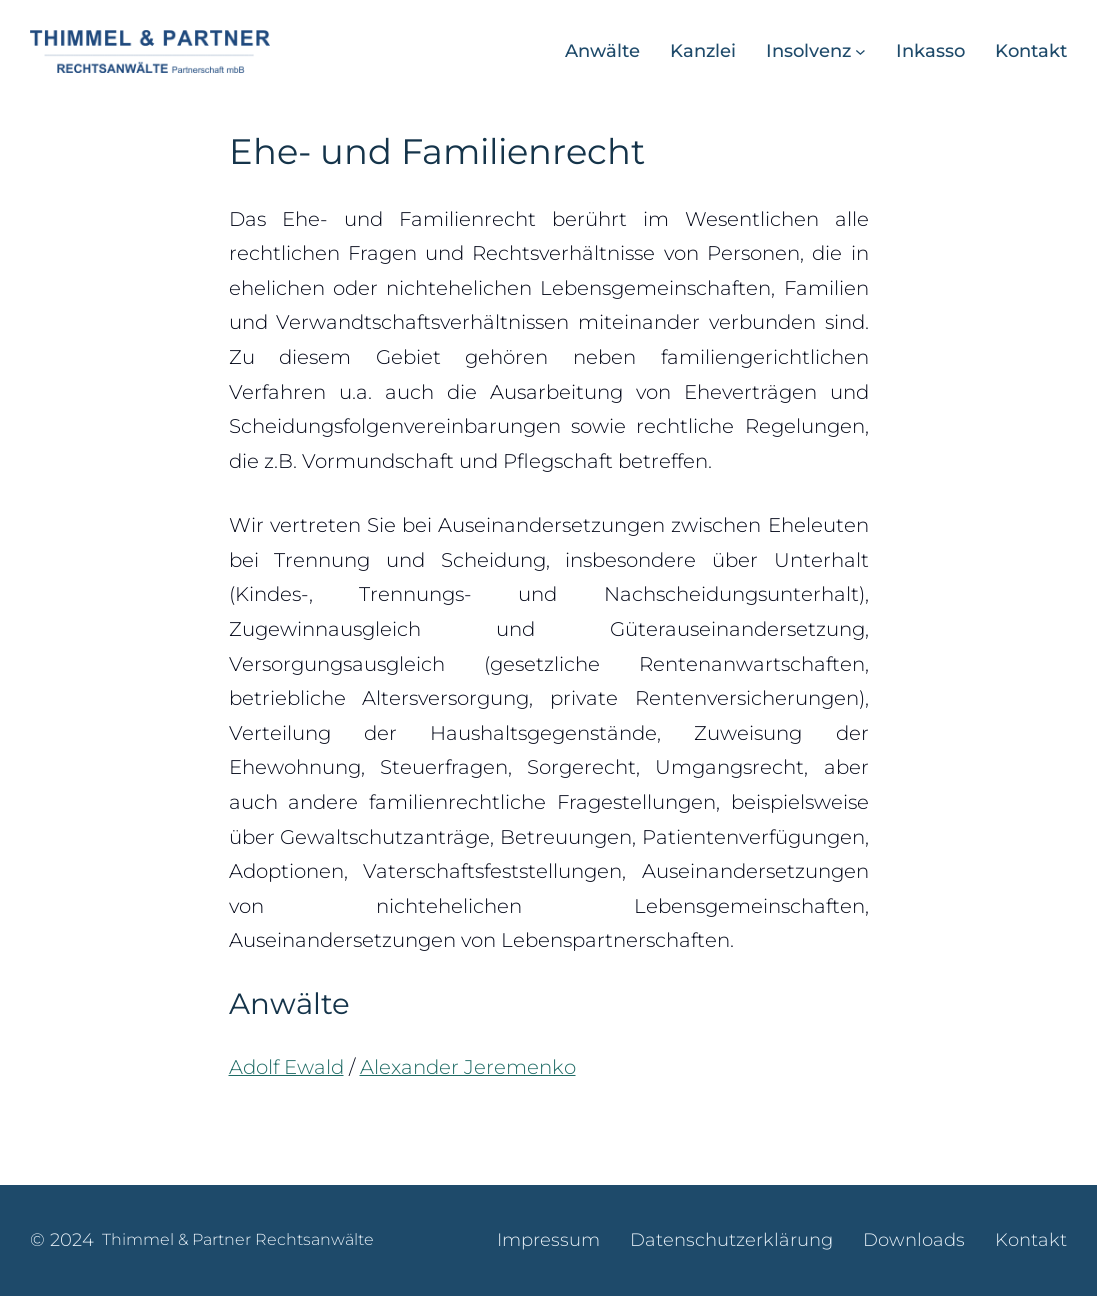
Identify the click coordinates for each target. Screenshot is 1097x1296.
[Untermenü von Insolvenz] (860, 51)
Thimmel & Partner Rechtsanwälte (238, 1239)
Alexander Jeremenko (468, 1067)
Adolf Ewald (286, 1067)
